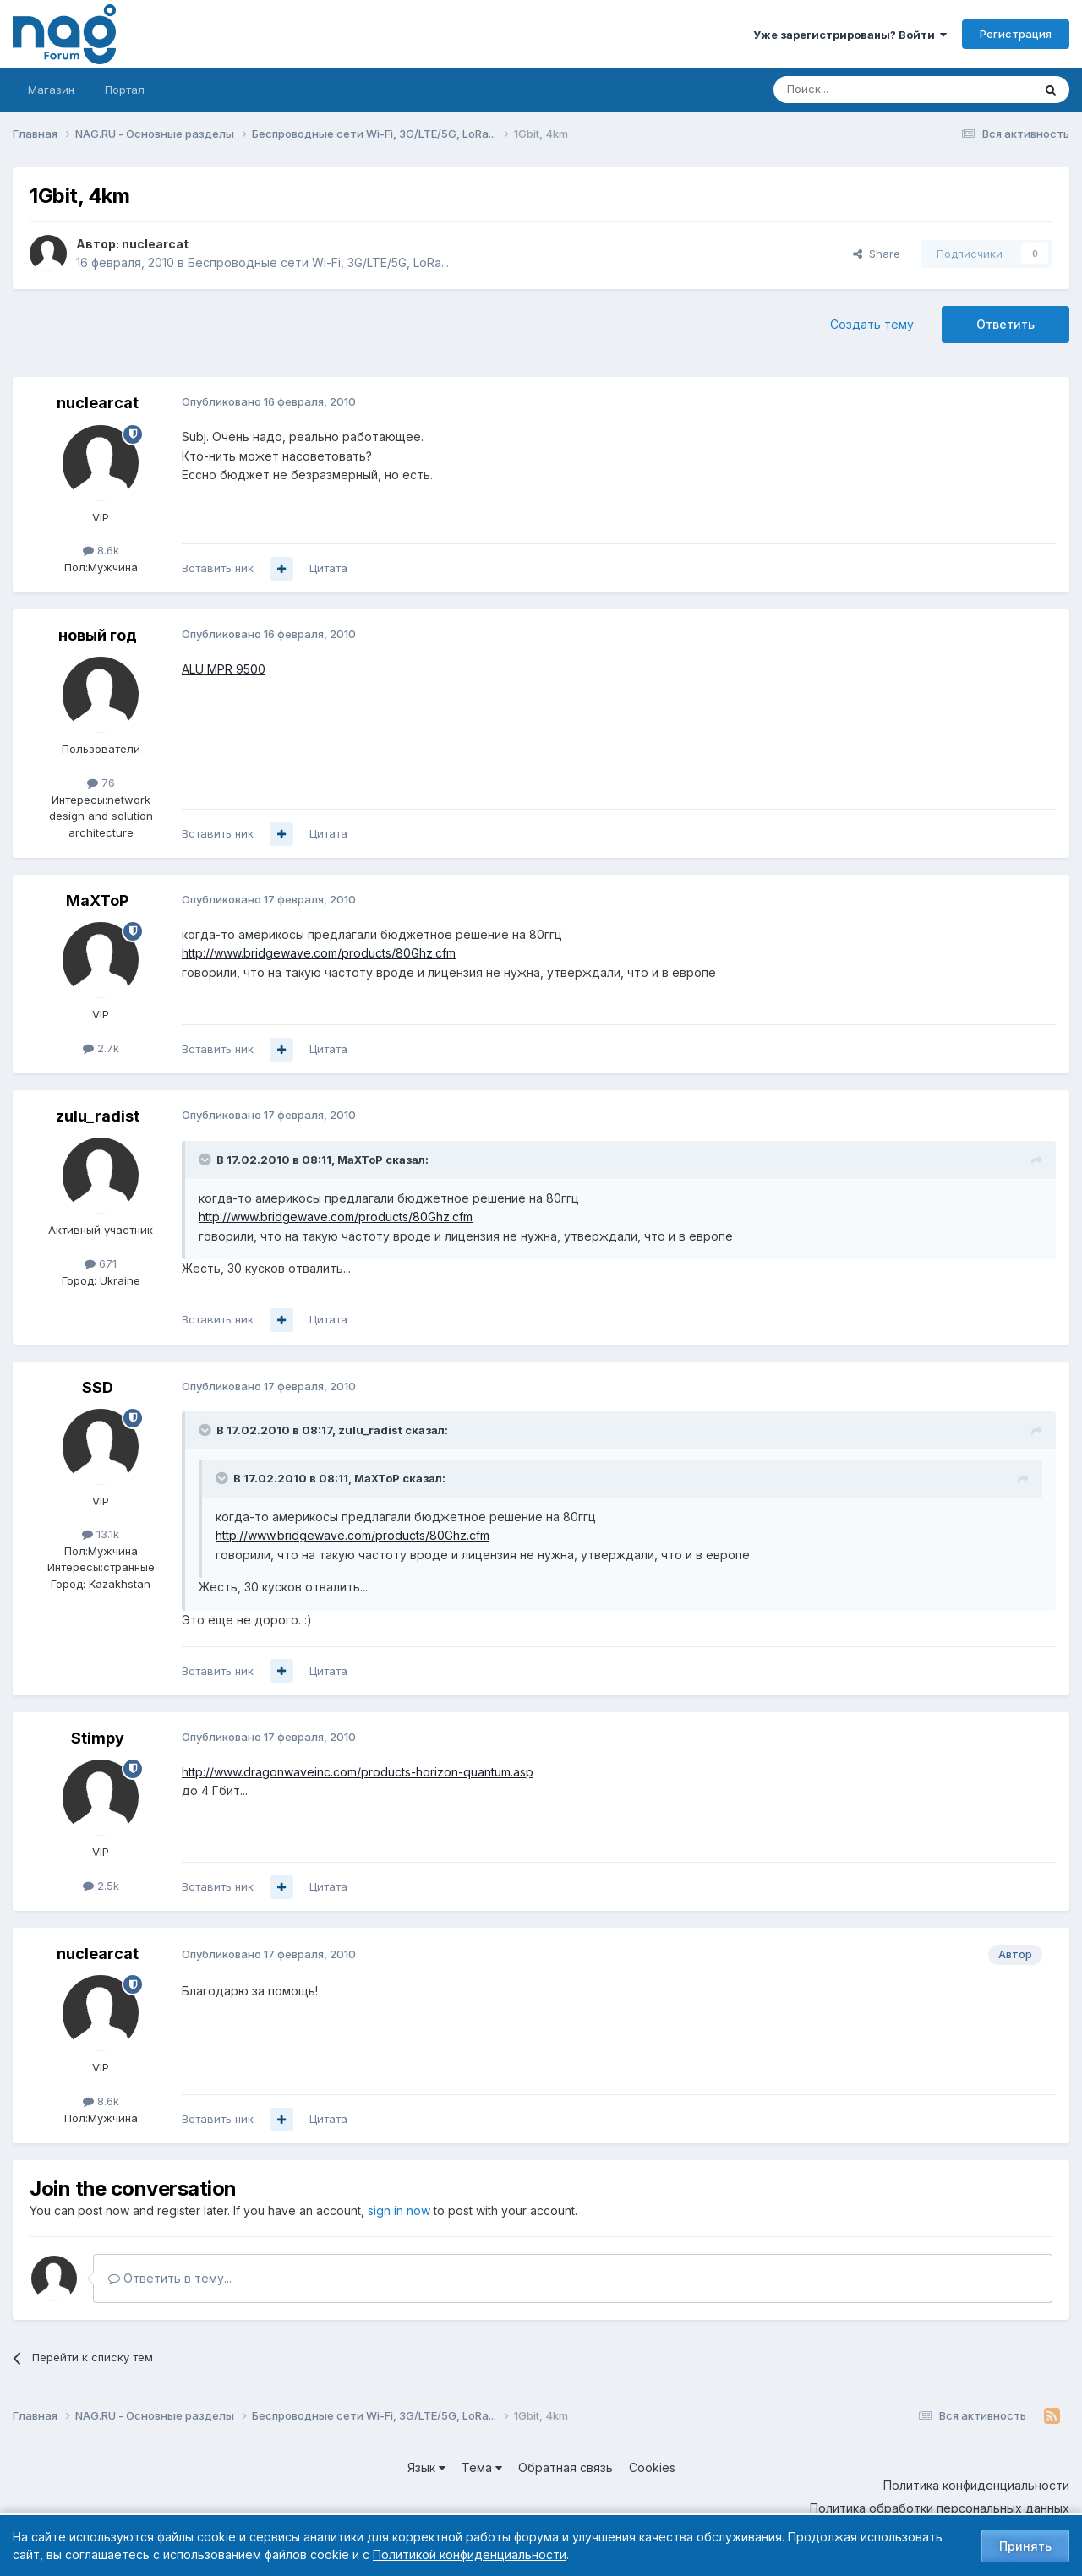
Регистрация (1016, 34)
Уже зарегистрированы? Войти (850, 34)
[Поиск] (856, 89)
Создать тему (872, 324)
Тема (482, 2467)
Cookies (652, 2467)
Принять (1025, 2546)
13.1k (100, 1534)
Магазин (51, 89)
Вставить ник (218, 568)
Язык (426, 2467)
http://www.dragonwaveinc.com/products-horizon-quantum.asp (357, 1772)
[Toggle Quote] (206, 1159)
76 (101, 782)
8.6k (101, 550)
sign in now (399, 2210)
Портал (125, 89)
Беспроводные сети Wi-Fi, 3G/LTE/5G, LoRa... (318, 262)
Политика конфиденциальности (976, 2485)
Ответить (1005, 324)
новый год (97, 635)
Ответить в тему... (170, 2278)
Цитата (328, 568)
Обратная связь (565, 2467)
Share (876, 253)
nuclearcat (155, 244)
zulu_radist (97, 1116)
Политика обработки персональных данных (939, 2508)
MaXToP (97, 900)
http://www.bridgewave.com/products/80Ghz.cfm (319, 953)
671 (101, 1263)
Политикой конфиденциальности (469, 2554)
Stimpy (97, 1738)
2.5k (101, 1885)
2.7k (101, 1048)
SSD (97, 1387)
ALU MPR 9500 (223, 669)
